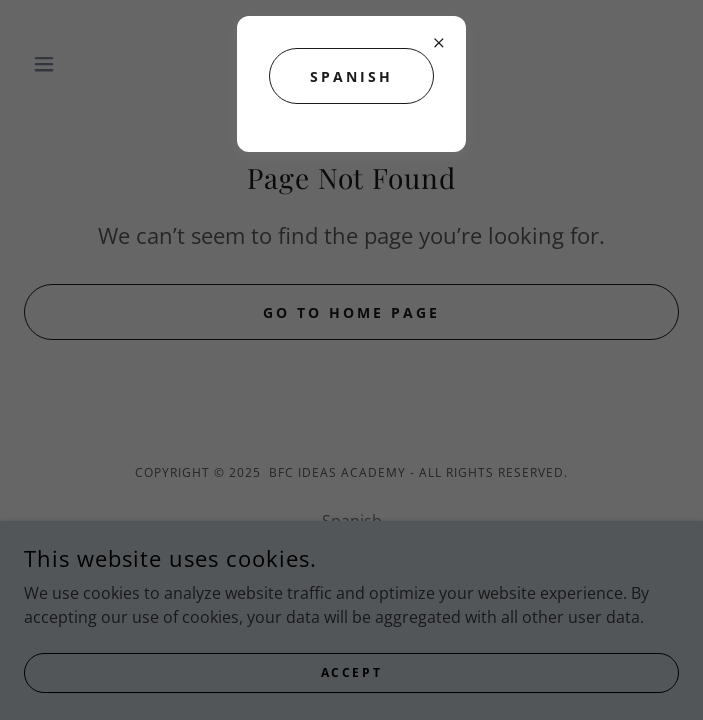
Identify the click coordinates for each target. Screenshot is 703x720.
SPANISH (351, 76)
